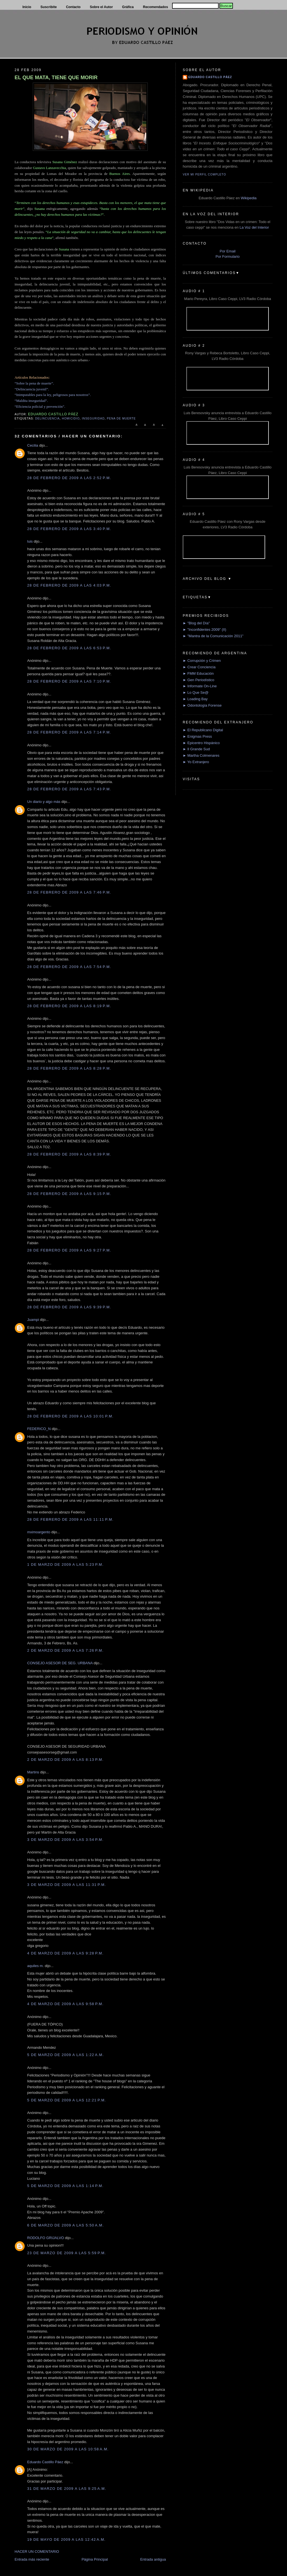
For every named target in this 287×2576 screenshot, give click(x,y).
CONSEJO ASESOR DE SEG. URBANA (59, 1663)
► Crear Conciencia (199, 667)
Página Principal (95, 2559)
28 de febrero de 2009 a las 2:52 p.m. (69, 478)
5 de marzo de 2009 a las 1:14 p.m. (65, 2186)
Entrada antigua (153, 2559)
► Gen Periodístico (198, 680)
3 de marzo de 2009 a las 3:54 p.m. (65, 1839)
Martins (33, 1772)
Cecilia (32, 445)
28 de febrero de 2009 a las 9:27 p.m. (69, 1250)
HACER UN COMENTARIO (37, 2551)
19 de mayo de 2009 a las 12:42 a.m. (66, 2539)
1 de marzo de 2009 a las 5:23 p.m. (65, 1564)
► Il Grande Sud (196, 749)
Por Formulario (228, 256)
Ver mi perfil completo (204, 174)
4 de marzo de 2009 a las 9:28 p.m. (65, 1953)
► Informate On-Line (200, 686)
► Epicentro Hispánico (201, 743)
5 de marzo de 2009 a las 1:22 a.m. (65, 2055)
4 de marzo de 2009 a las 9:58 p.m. (65, 2004)
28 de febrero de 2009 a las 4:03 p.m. (69, 585)
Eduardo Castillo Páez (45, 2462)
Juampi (33, 1320)
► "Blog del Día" (196, 623)
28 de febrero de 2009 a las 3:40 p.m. (69, 529)
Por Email (227, 251)
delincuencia (47, 418)
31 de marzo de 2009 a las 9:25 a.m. (66, 2488)
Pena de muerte (121, 418)
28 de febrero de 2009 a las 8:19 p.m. (69, 1006)
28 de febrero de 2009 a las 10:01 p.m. (70, 1416)
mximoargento (38, 1532)
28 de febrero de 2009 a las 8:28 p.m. (69, 1068)
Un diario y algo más (44, 802)
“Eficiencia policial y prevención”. (40, 406)
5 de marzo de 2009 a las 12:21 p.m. (66, 2100)
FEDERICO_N (39, 1429)
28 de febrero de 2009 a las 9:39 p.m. (69, 1307)
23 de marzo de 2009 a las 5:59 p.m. (66, 2253)
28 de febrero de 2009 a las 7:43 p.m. (69, 789)
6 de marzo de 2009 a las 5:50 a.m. (65, 2225)
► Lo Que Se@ (196, 692)
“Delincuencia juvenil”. (32, 389)
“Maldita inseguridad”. (31, 401)
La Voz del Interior (254, 227)
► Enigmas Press (197, 736)
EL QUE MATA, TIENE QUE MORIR (56, 77)
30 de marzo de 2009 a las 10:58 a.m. (68, 2449)
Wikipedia (248, 198)
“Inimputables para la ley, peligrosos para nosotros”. (53, 395)
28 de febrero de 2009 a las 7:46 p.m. (69, 892)
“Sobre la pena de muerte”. (34, 383)
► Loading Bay (195, 699)
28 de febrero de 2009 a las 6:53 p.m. (69, 648)
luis (30, 541)
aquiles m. (35, 1966)
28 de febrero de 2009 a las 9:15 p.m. (69, 1194)
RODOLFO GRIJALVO (45, 2238)
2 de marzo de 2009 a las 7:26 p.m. (65, 1650)
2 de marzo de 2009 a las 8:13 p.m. (65, 1759)
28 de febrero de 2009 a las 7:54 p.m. (69, 967)
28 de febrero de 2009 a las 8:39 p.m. (69, 1154)
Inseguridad (93, 418)
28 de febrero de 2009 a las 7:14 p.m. (69, 732)
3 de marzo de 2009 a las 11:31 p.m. (66, 1885)
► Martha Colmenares (201, 755)
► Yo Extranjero (196, 762)
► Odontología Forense (202, 705)
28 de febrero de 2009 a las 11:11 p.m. (70, 1519)
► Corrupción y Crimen (202, 660)
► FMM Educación (198, 673)
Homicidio (71, 418)
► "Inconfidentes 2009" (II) (204, 629)
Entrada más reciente (32, 2559)
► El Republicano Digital (203, 730)
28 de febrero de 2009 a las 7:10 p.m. (69, 681)
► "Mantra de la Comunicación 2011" (213, 636)
